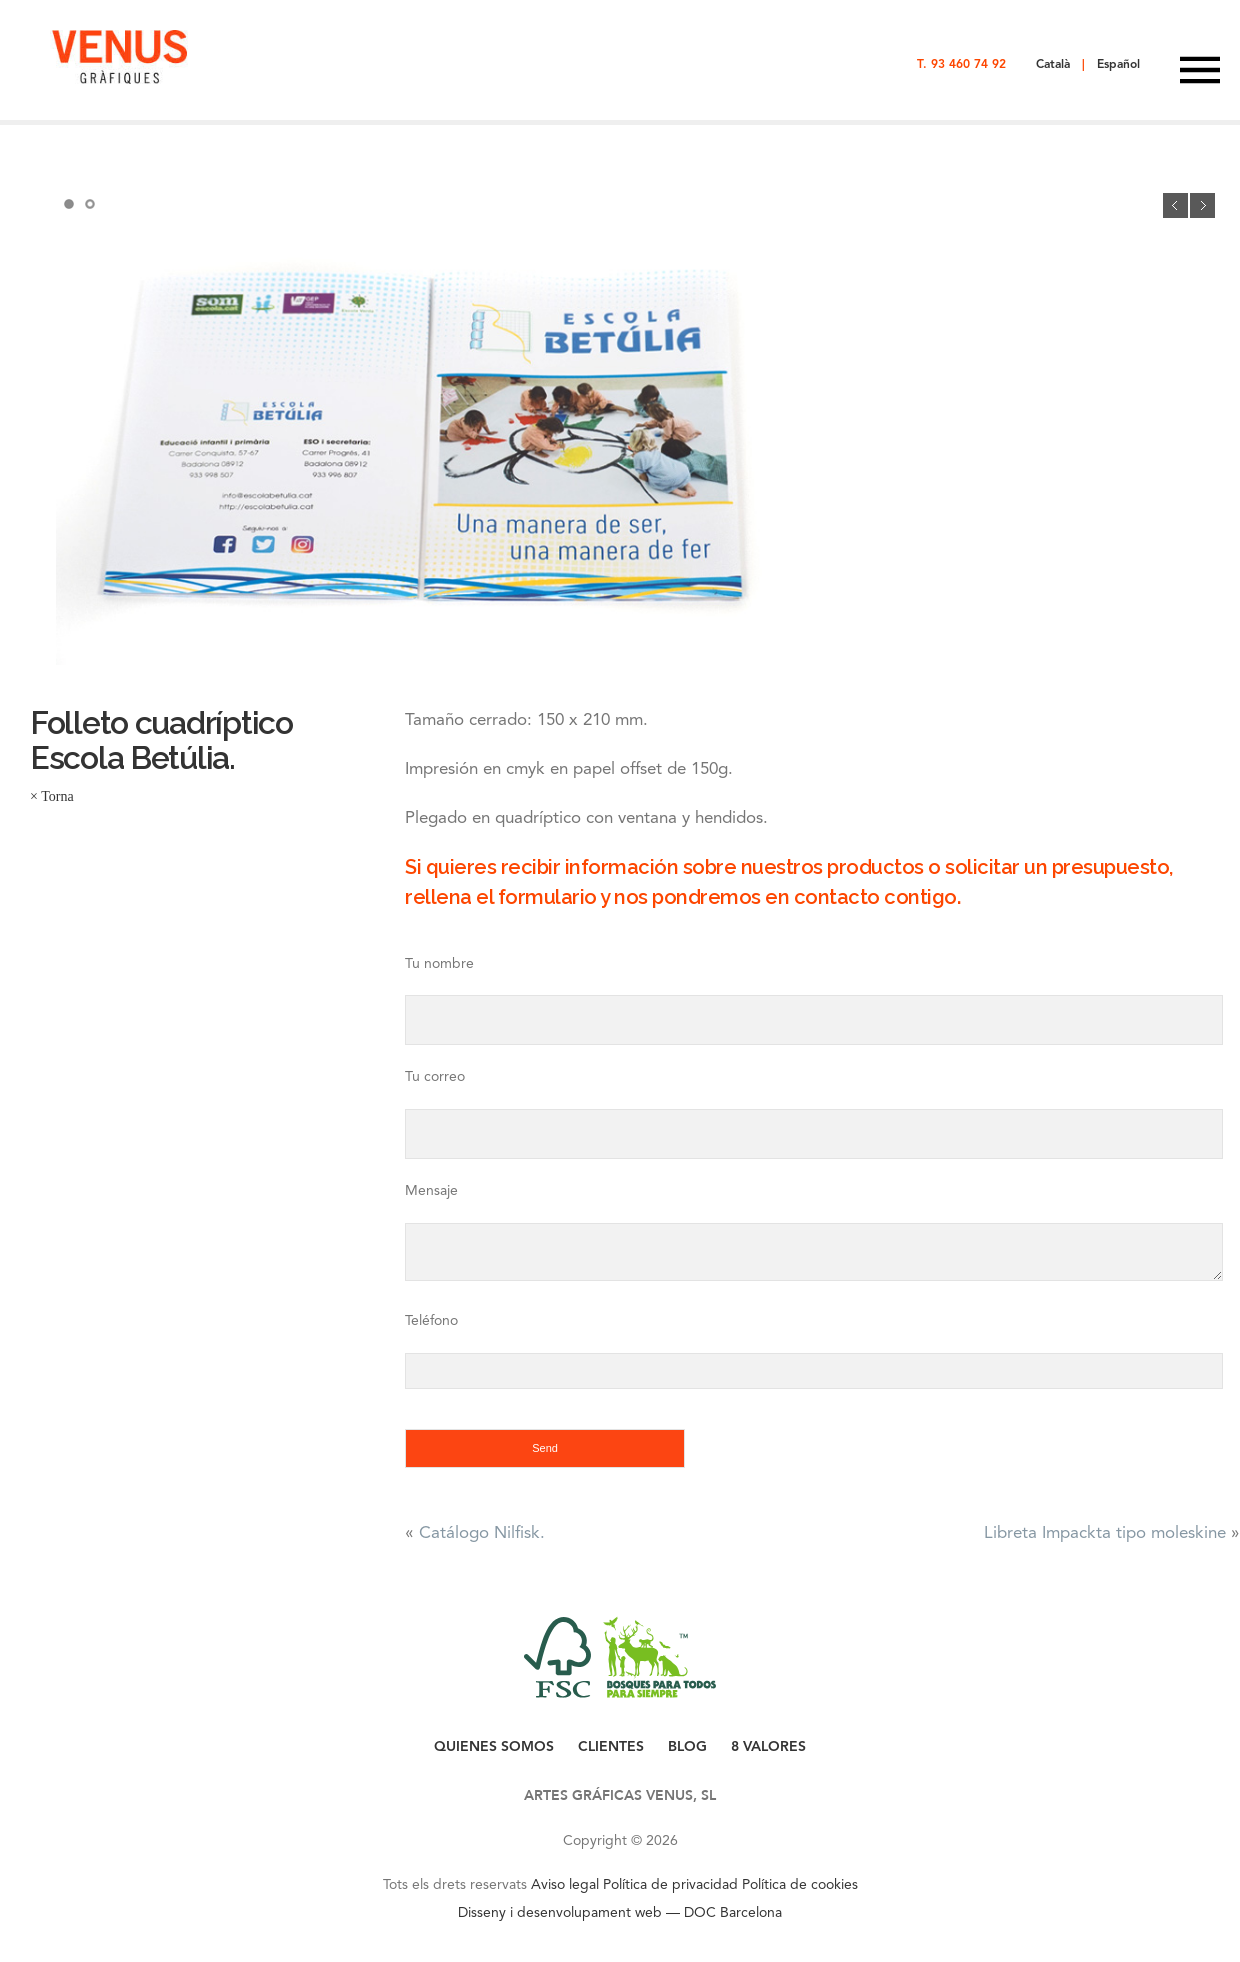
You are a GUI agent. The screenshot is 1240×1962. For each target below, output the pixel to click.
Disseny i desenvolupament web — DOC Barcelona (620, 1912)
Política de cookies (800, 1884)
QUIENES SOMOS (494, 1746)
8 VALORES (768, 1746)
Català (1053, 64)
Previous (1175, 205)
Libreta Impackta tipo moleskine (1105, 1532)
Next (1202, 205)
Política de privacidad (670, 1884)
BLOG (687, 1746)
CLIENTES (611, 1746)
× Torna (52, 796)
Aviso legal (565, 1884)
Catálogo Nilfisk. (482, 1532)
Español (1118, 64)
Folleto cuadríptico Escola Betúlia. (161, 740)
